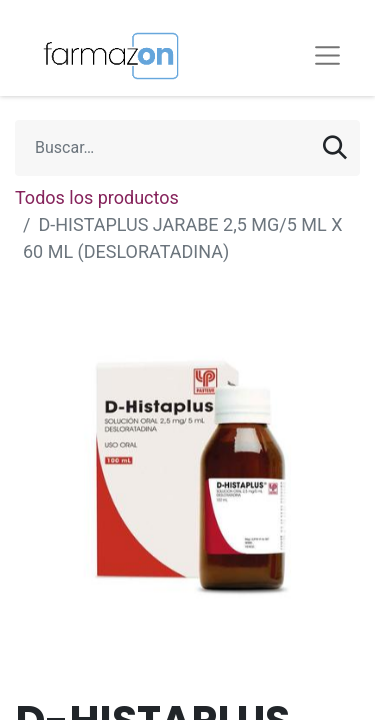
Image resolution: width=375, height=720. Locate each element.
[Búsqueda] (335, 148)
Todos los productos (97, 197)
